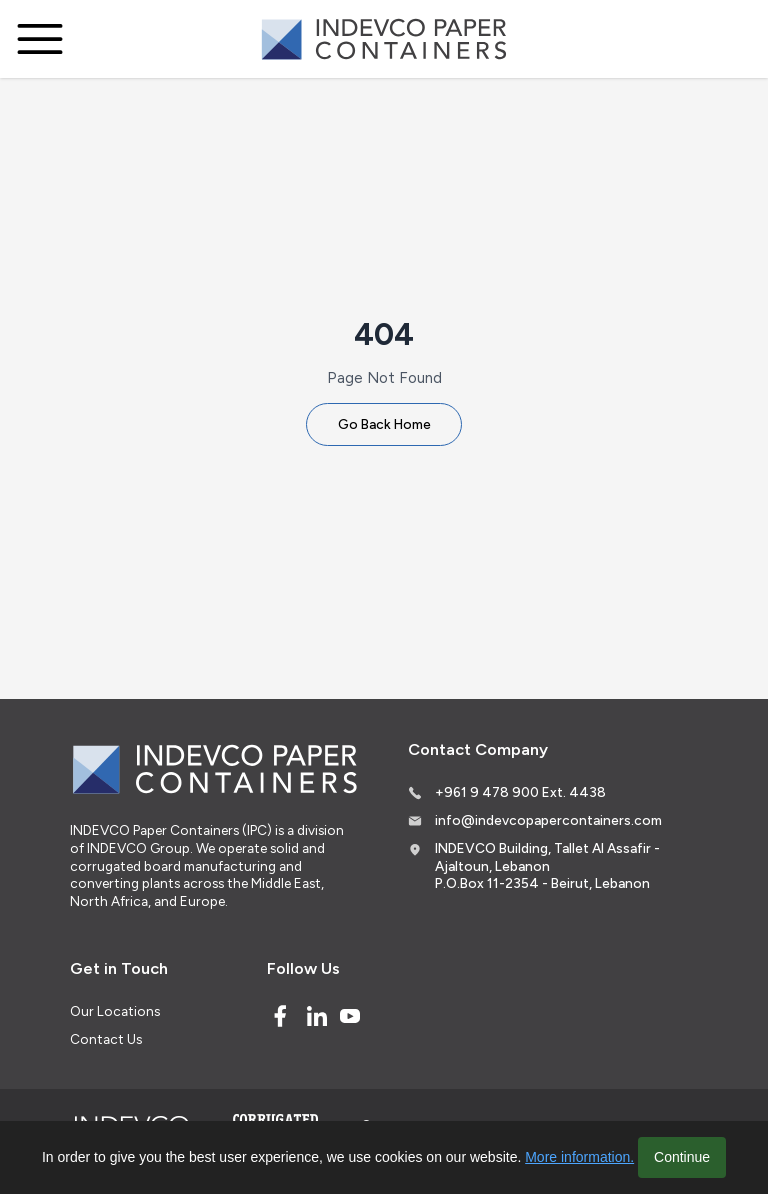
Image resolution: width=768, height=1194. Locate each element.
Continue (682, 1157)
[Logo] (384, 39)
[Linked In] (317, 1016)
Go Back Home (384, 424)
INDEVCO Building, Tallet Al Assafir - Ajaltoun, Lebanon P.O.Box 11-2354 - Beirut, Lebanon (547, 865)
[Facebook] (280, 1016)
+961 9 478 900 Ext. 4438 (520, 792)
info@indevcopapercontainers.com (548, 820)
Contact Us (106, 1039)
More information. (579, 1157)
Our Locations (115, 1011)
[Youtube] (350, 1016)
